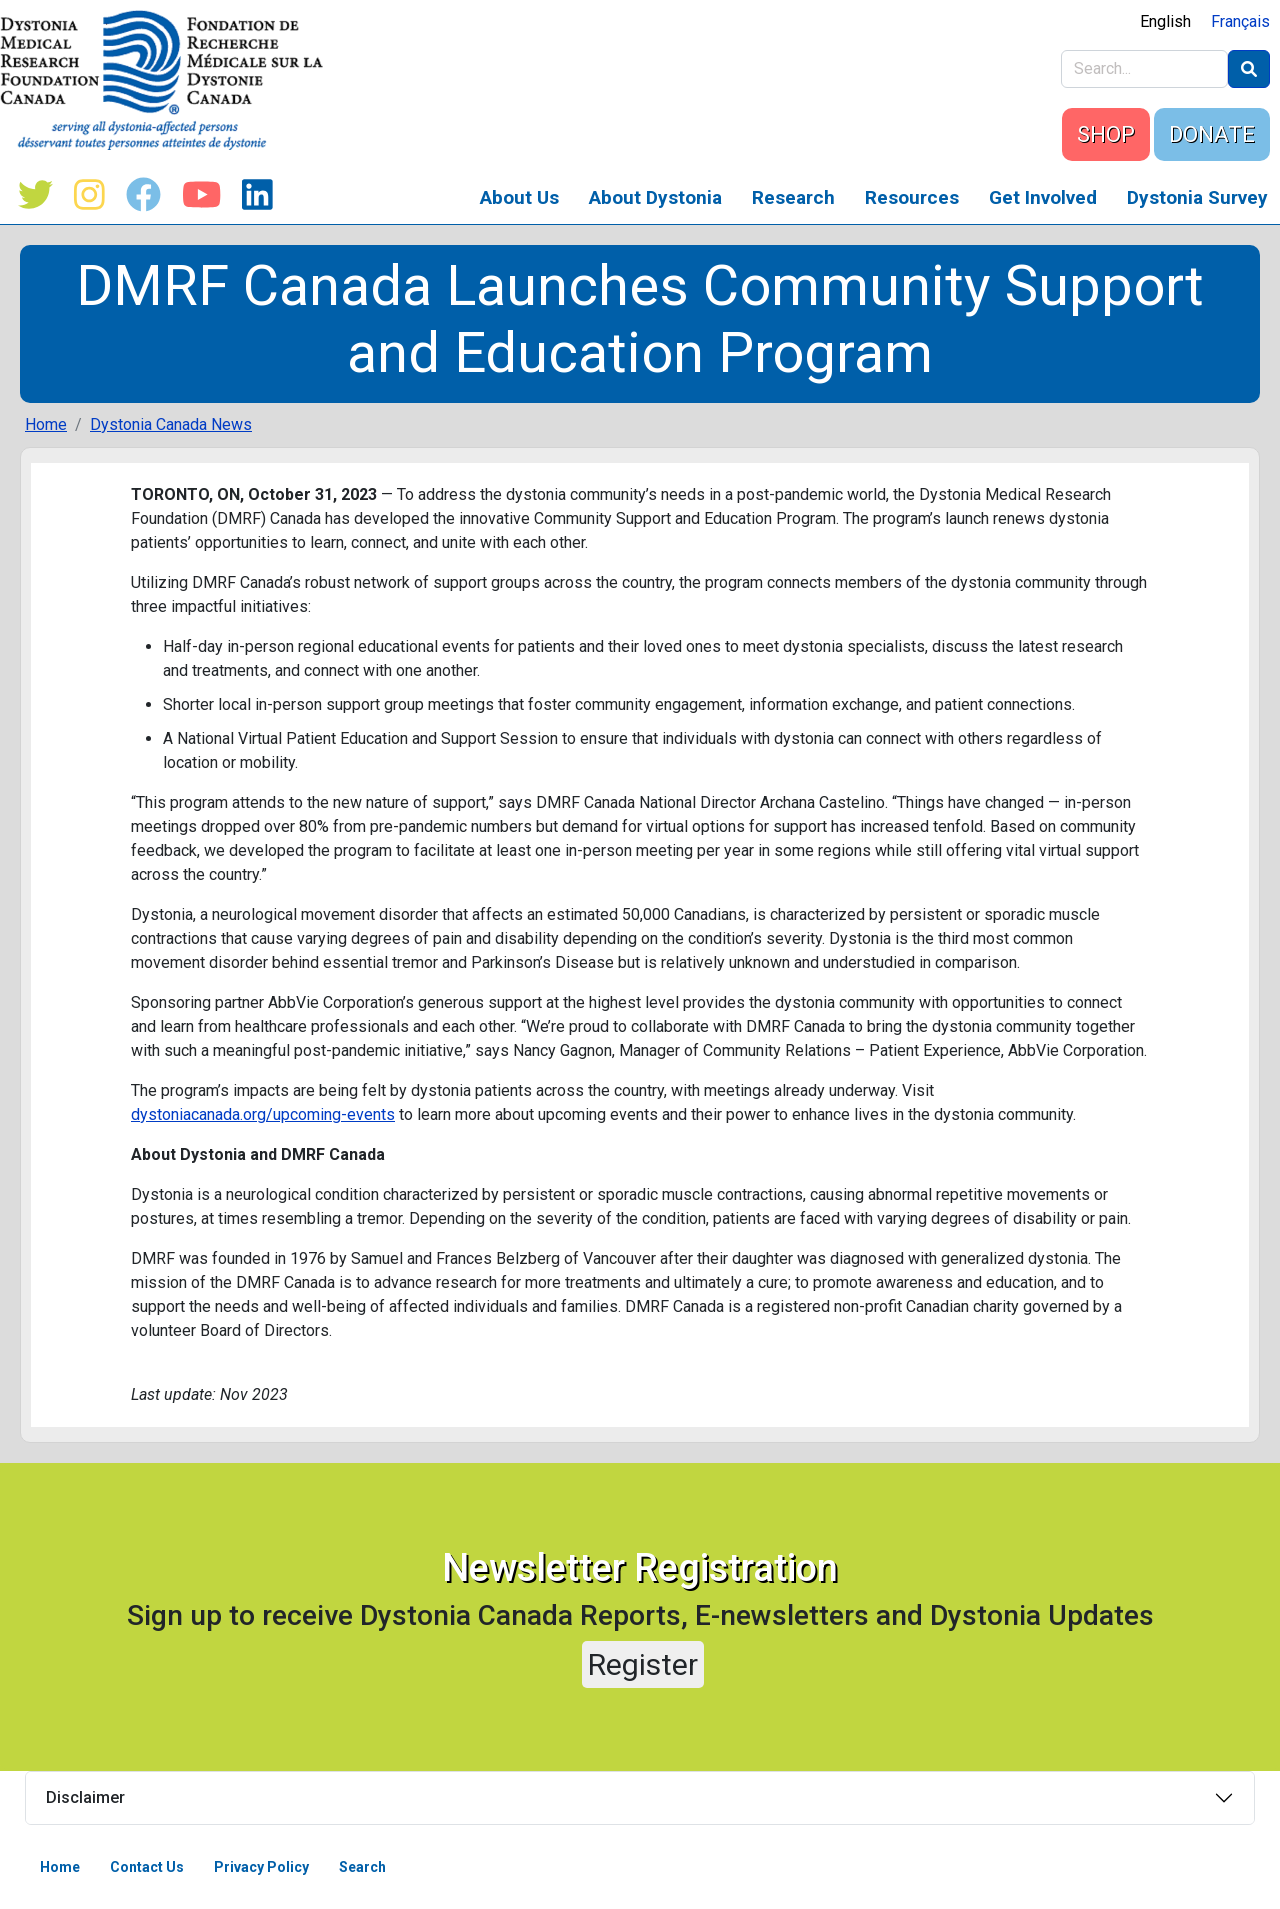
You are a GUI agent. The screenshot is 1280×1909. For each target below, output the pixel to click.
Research (793, 197)
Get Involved (1043, 197)
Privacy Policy (261, 1867)
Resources (912, 197)
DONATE (1212, 134)
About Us (519, 197)
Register (643, 1664)
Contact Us (147, 1867)
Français (1240, 21)
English (1165, 21)
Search (362, 1867)
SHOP (1106, 134)
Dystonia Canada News (171, 424)
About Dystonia (655, 197)
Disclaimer (85, 1797)
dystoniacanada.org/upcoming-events (263, 1114)
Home (46, 424)
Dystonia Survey (1197, 197)
